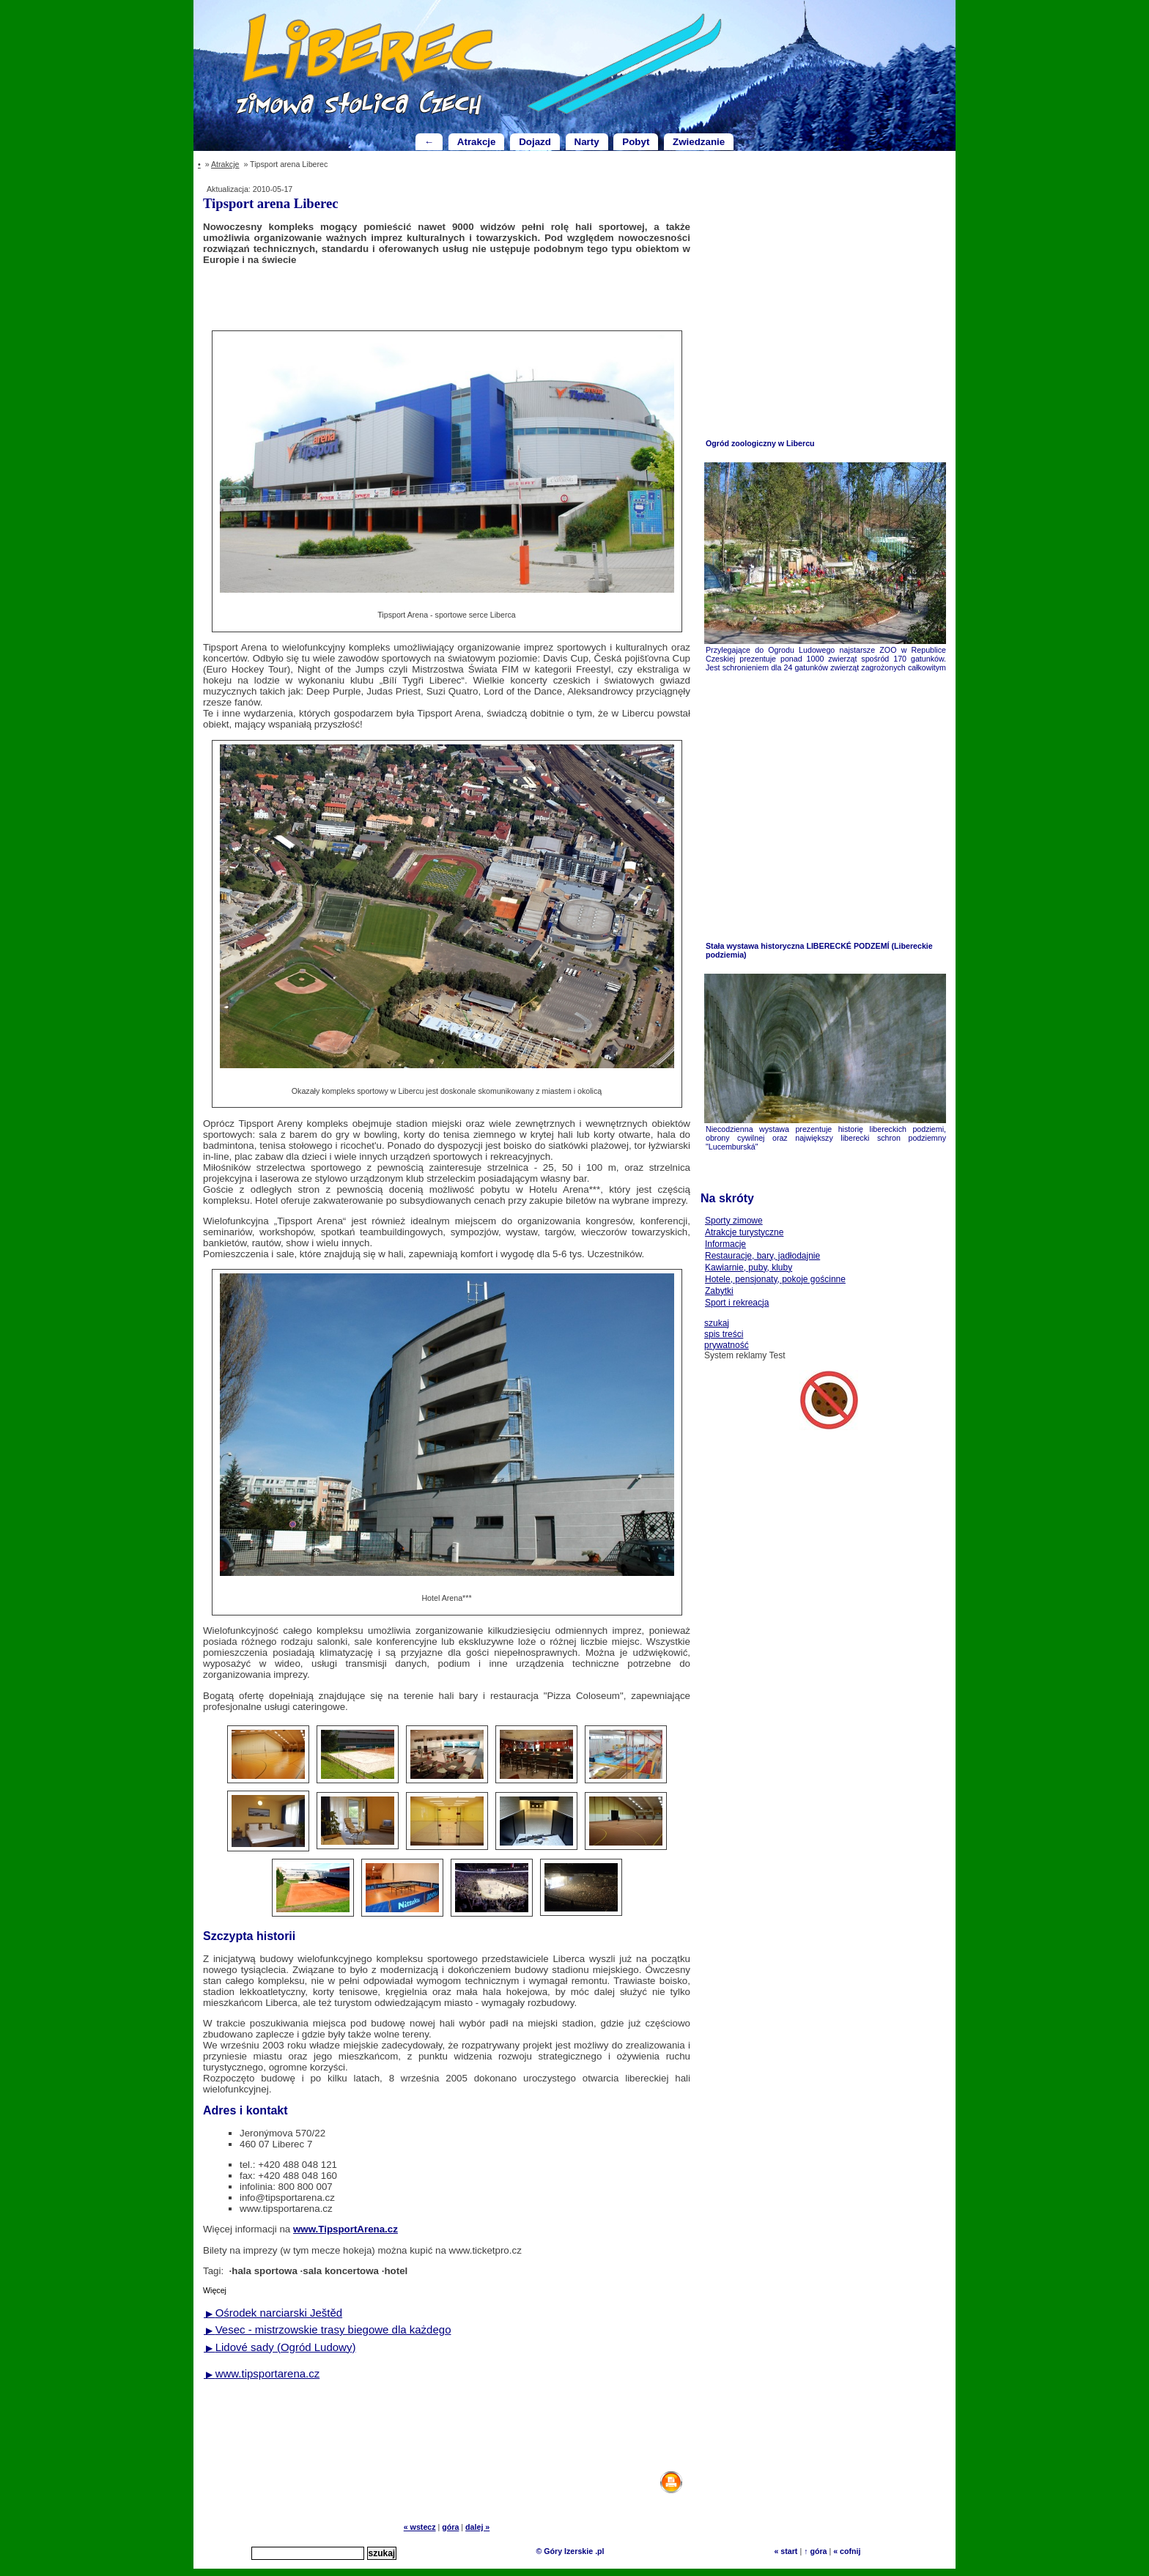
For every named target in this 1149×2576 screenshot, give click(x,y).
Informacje (725, 1244)
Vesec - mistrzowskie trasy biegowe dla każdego (327, 2329)
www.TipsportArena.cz (345, 2229)
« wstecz (420, 2527)
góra (450, 2527)
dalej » (477, 2527)
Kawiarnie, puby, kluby (748, 1267)
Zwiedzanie (699, 141)
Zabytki (719, 1291)
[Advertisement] (447, 297)
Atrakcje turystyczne (744, 1232)
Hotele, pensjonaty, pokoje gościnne (775, 1279)
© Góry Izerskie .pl (570, 2551)
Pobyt (635, 141)
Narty (586, 141)
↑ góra (815, 2551)
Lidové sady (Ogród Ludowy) (279, 2347)
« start (785, 2551)
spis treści (723, 1334)
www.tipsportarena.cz (261, 2373)
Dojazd (535, 141)
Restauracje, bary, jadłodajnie (762, 1256)
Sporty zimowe (734, 1220)
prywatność (726, 1345)
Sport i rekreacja (737, 1303)
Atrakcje (476, 141)
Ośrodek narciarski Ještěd (273, 2312)
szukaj (716, 1323)
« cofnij (846, 2551)
